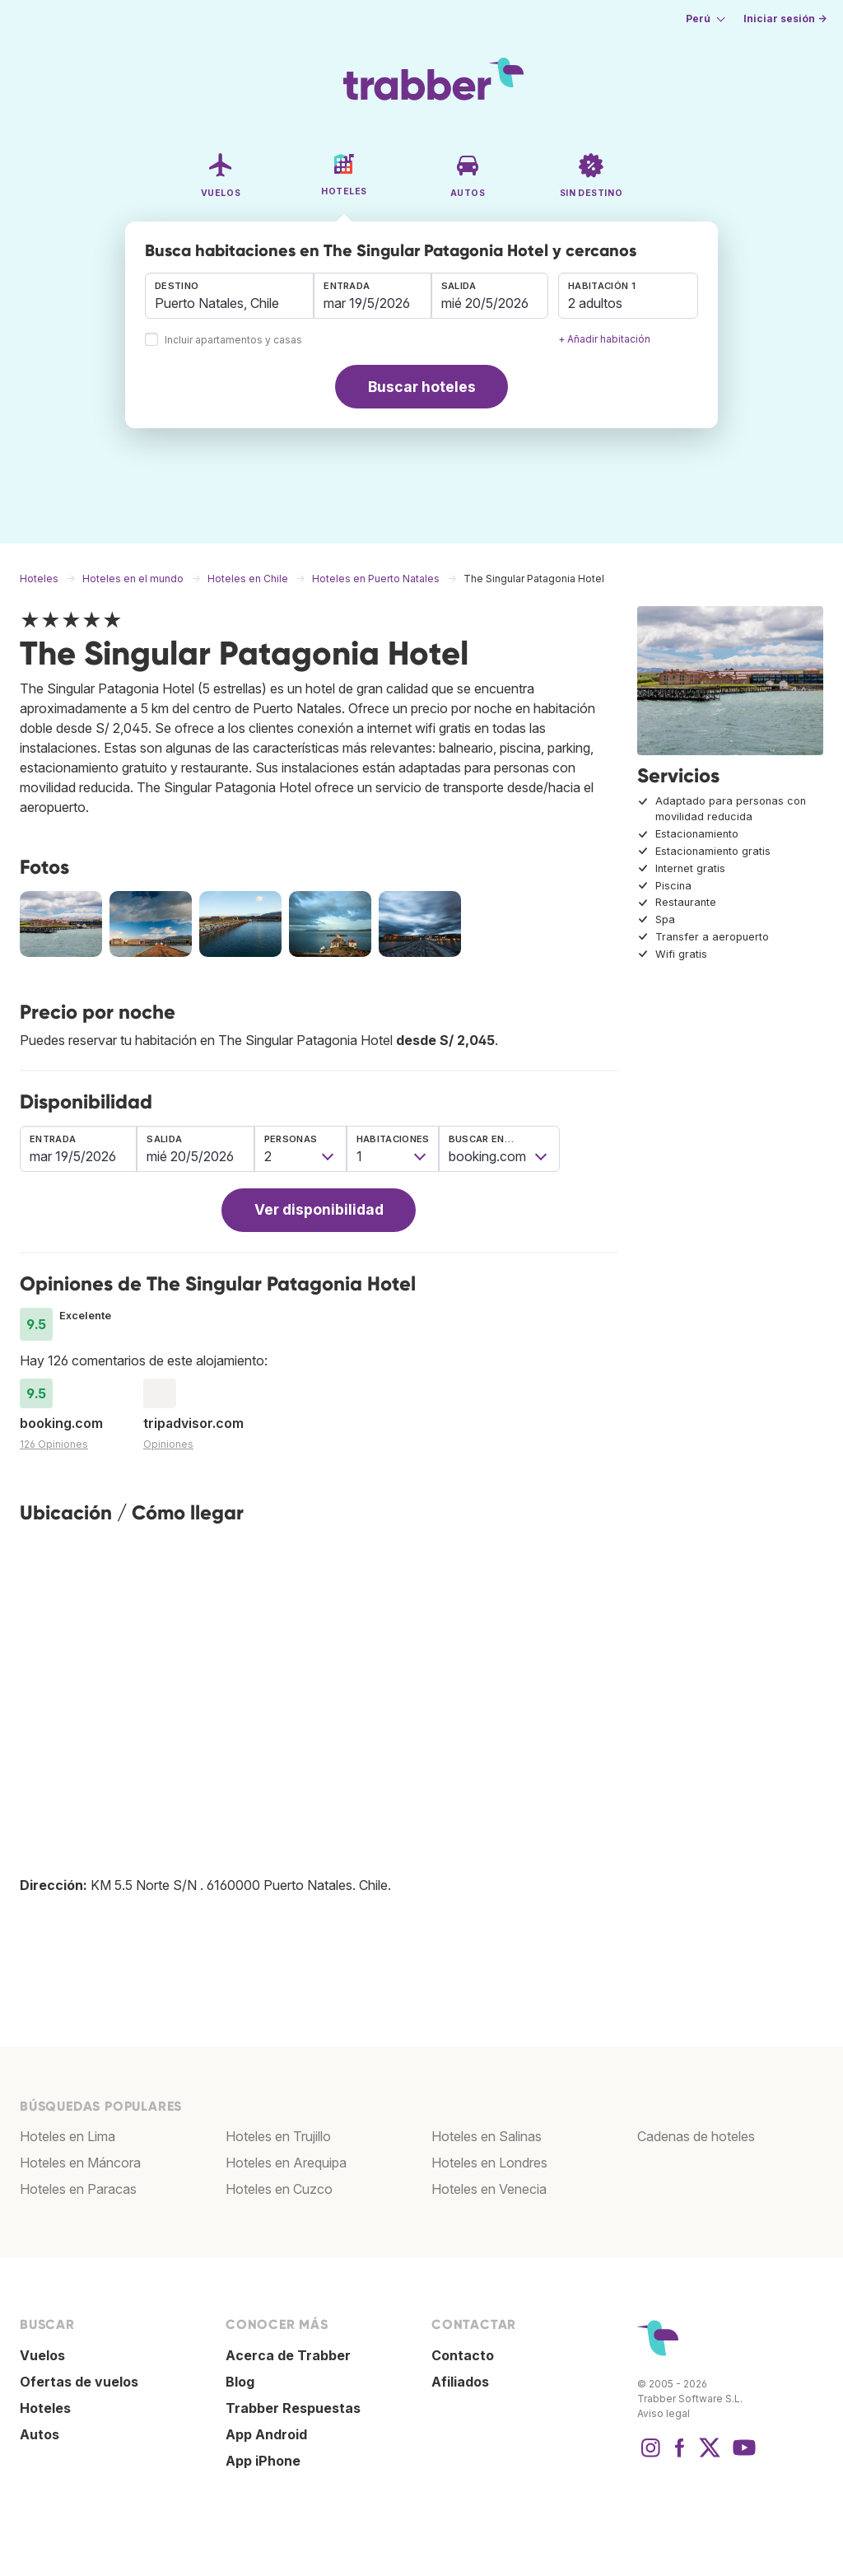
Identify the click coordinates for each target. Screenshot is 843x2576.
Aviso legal (663, 2413)
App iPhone (263, 2460)
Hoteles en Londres (489, 2162)
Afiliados (460, 2381)
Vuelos (42, 2355)
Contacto (462, 2355)
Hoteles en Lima (67, 2136)
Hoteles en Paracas (78, 2189)
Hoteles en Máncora (80, 2162)
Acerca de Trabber (288, 2355)
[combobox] (229, 296)
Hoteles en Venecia (489, 2189)
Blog (240, 2381)
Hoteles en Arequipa (286, 2162)
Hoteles (45, 2408)
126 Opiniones (54, 1444)
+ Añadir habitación (604, 339)
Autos (39, 2434)
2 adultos (595, 303)
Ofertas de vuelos (79, 2381)
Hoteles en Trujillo (278, 2136)
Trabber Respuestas (293, 2408)
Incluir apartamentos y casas (233, 340)
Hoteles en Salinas (486, 2136)
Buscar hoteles (422, 386)
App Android (266, 2434)
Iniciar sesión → (785, 18)
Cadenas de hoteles (696, 2136)
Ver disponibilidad (319, 1209)
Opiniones (168, 1444)
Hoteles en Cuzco (279, 2189)
